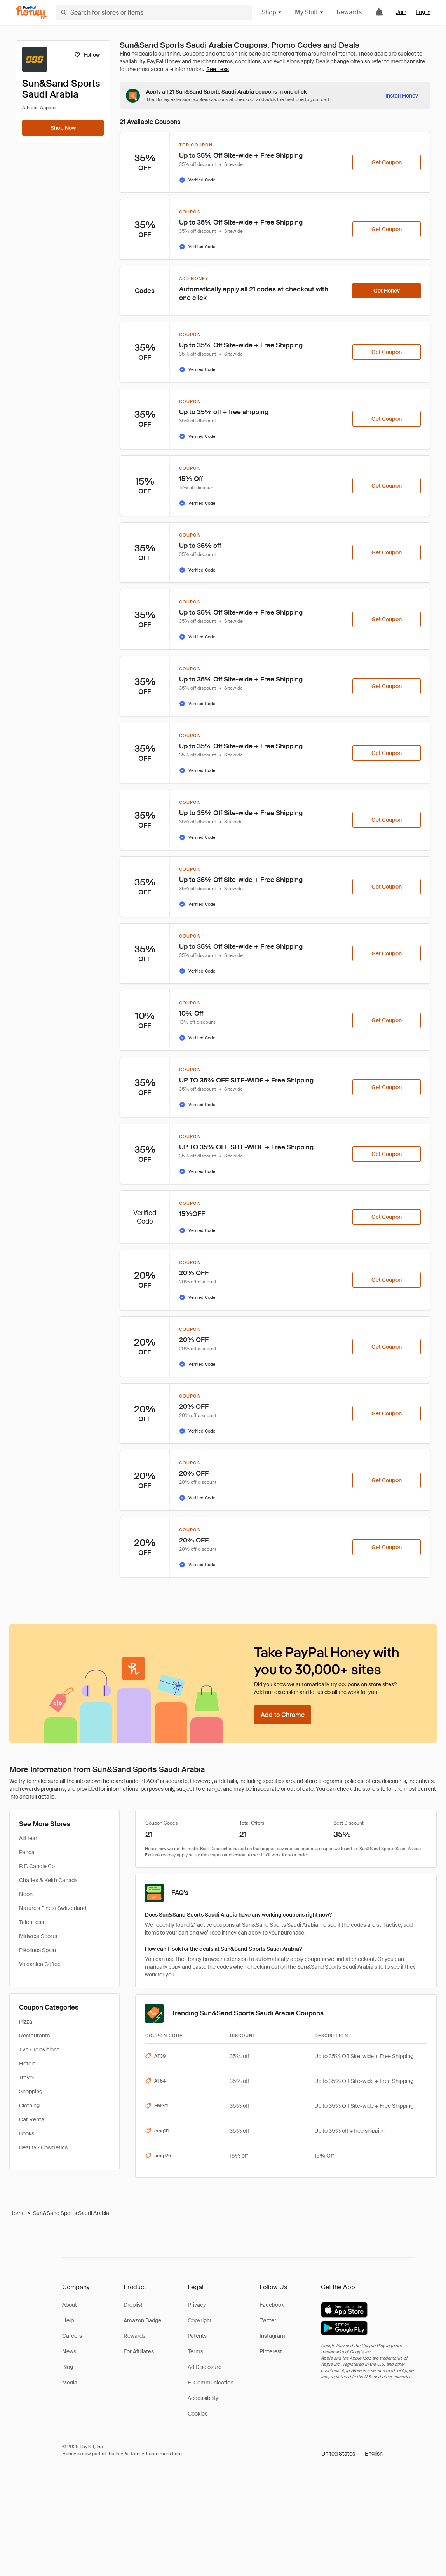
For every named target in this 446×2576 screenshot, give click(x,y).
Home (17, 2213)
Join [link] (401, 12)
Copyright (200, 2320)
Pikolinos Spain (37, 1950)
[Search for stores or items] (154, 12)
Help (68, 2320)
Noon (26, 1894)
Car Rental (32, 2119)
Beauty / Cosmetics (43, 2147)
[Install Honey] (401, 95)
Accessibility (203, 2398)
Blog (67, 2366)
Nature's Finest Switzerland (52, 1908)
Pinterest (271, 2351)
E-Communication (210, 2382)
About (69, 2304)
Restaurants (34, 2035)
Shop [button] (271, 12)
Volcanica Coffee (40, 1964)
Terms (195, 2351)
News (69, 2351)
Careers (72, 2335)
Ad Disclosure (204, 2366)
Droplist (133, 2304)
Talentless (31, 1922)
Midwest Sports (38, 1936)
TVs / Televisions (39, 2049)
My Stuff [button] (309, 12)
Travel (26, 2077)
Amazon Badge (142, 2320)
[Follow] (87, 55)
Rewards (349, 12)
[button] (352, 2453)
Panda (27, 1852)
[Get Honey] (386, 290)
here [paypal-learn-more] (177, 2454)
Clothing (29, 2105)
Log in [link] (423, 12)
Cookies (197, 2413)
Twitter (268, 2320)
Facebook (272, 2304)
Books (26, 2133)
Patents (197, 2335)
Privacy (197, 2304)
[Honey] (31, 12)
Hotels (27, 2063)
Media (69, 2382)
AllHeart (29, 1838)
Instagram (272, 2335)
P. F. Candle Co (37, 1866)
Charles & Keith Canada (48, 1880)
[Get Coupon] (386, 162)
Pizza (25, 2021)
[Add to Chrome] (282, 1714)
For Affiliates (139, 2351)
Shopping (30, 2091)
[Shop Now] (63, 128)
